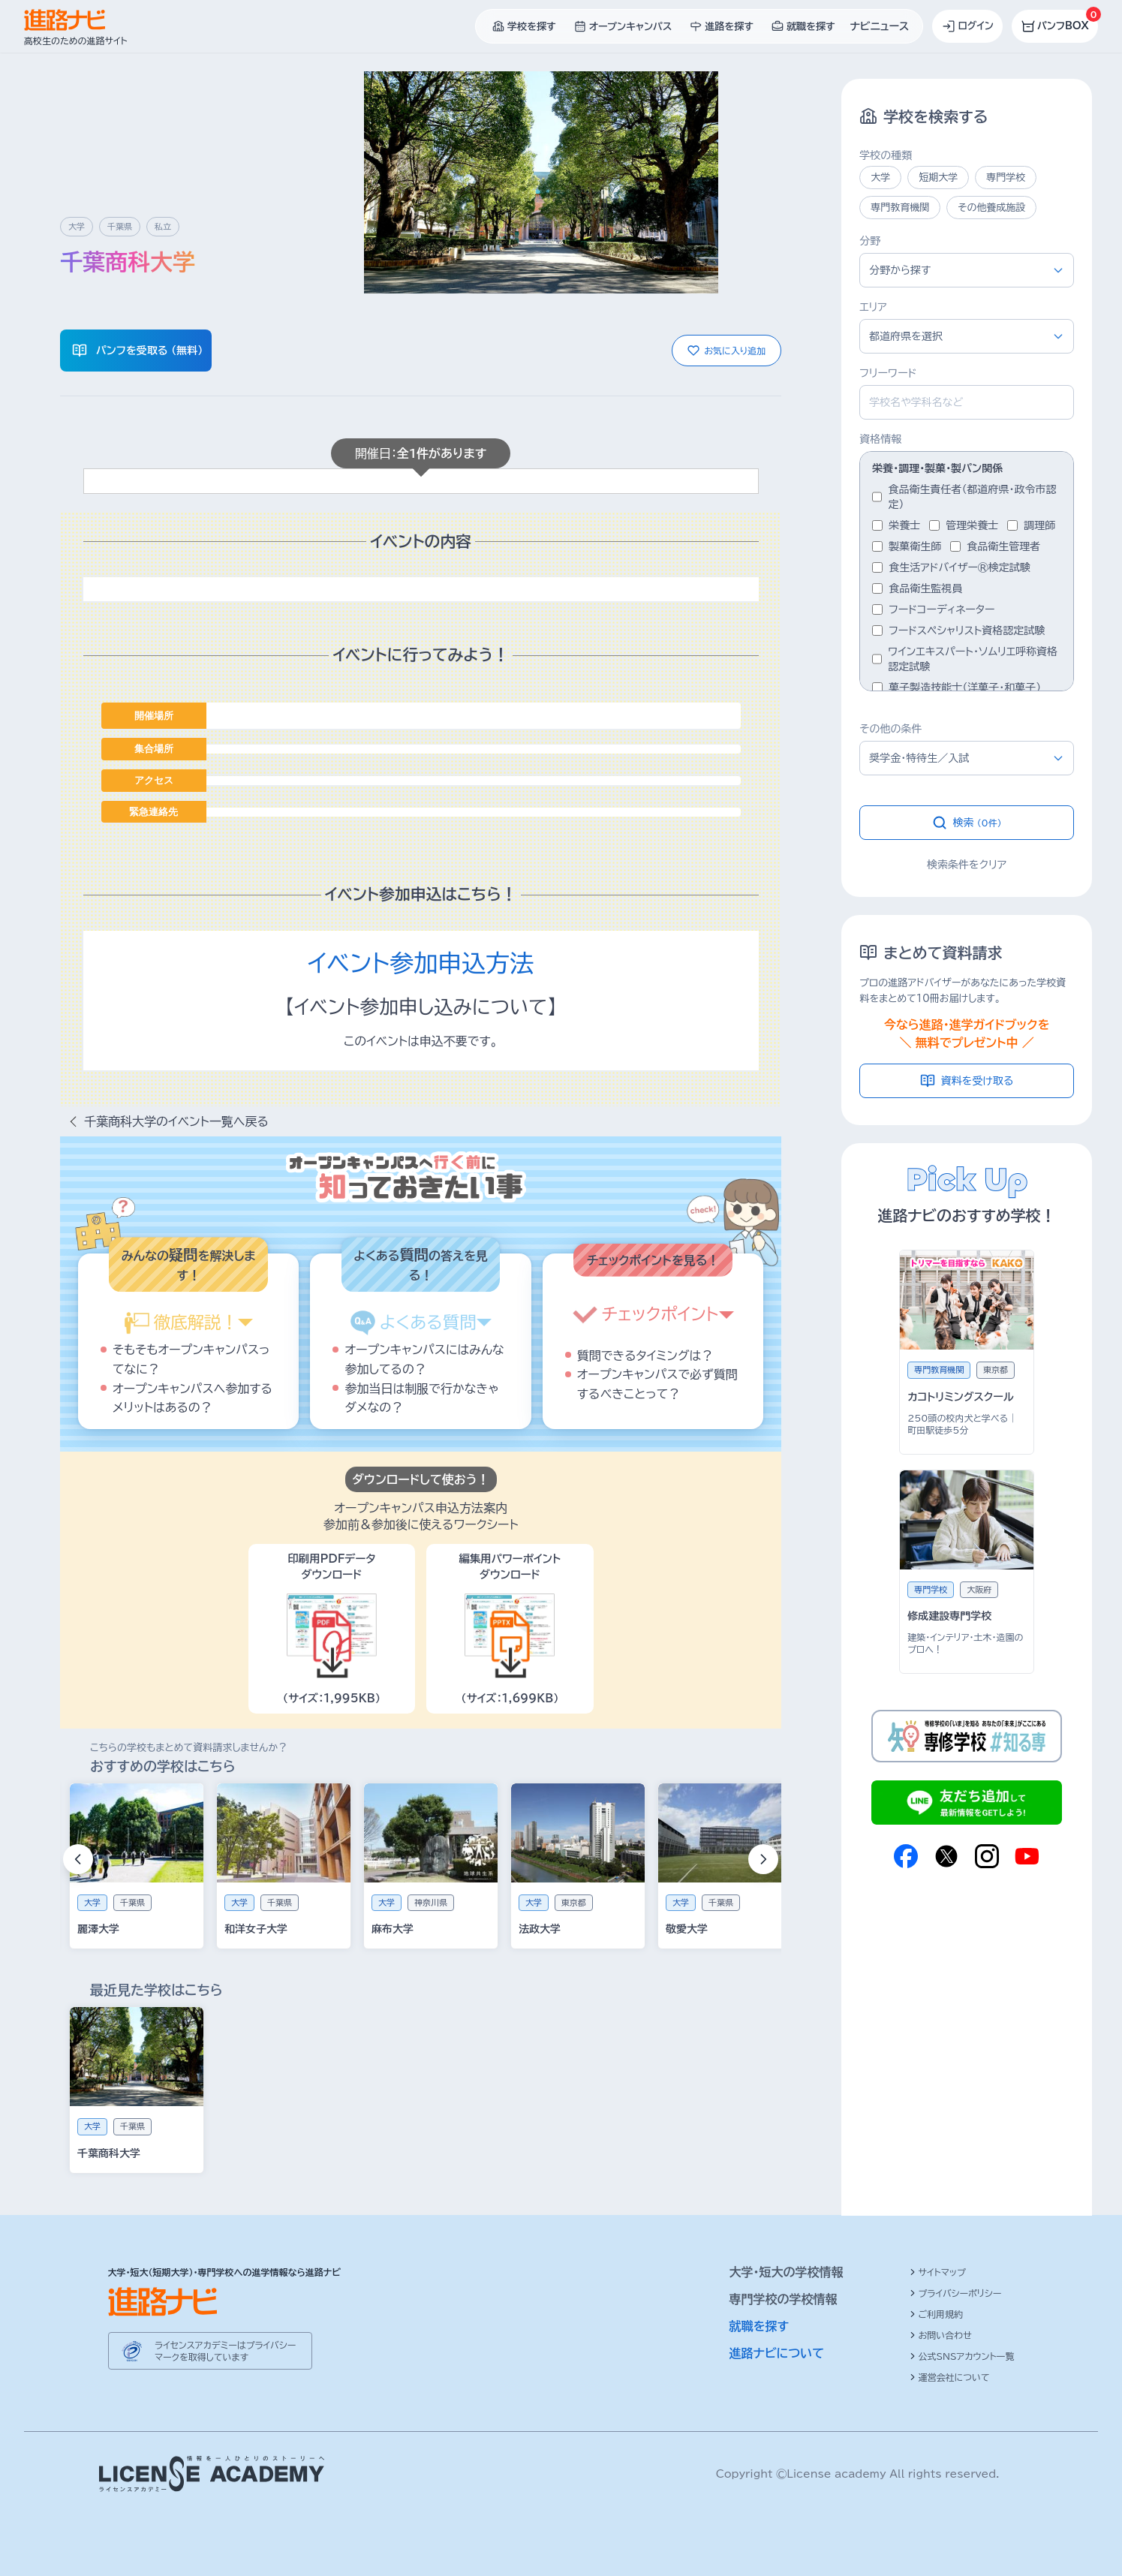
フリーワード (887, 373)
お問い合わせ (941, 2335)
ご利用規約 (937, 2314)
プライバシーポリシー (956, 2293)
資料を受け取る (967, 1080)
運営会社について (950, 2377)
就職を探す (759, 2326)
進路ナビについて (777, 2353)
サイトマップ (938, 2272)
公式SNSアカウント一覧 (962, 2356)
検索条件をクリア (966, 864)
